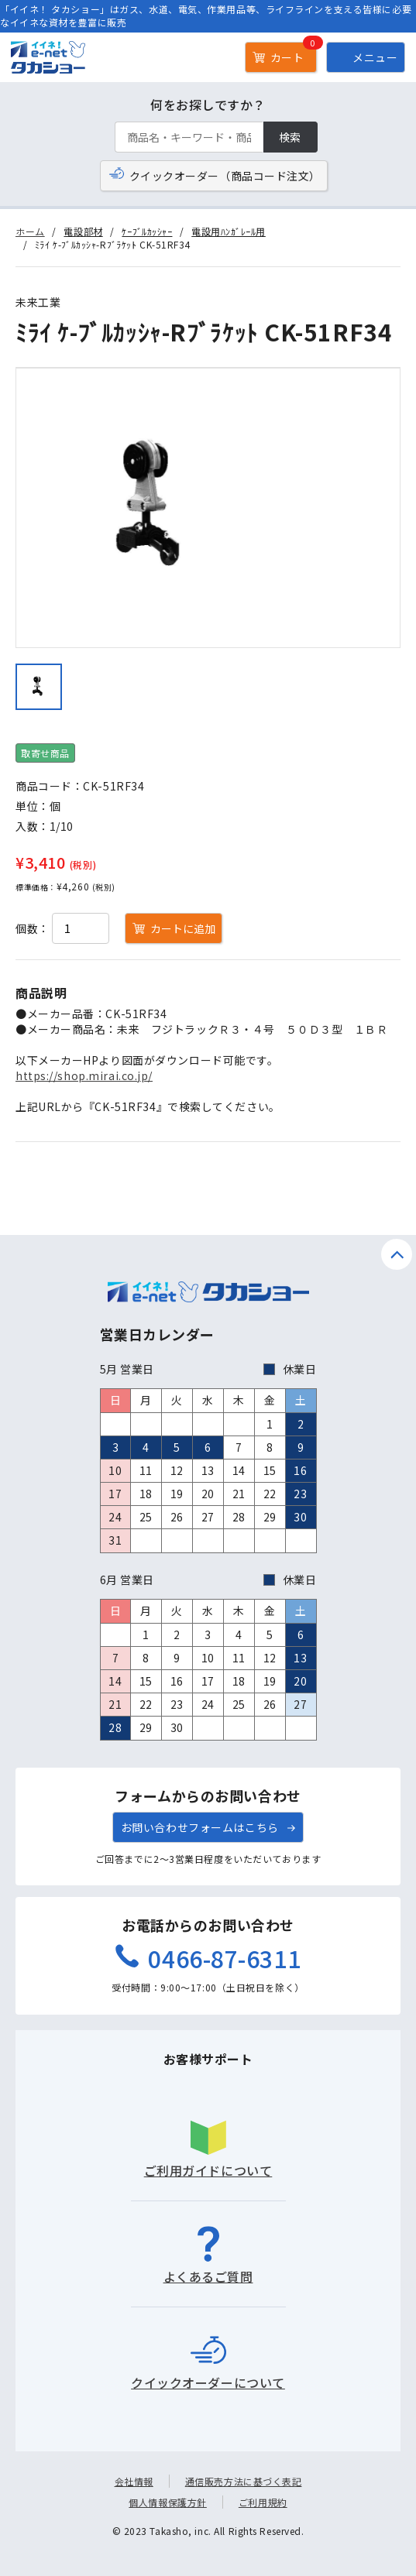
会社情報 (134, 2481)
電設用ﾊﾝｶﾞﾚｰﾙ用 (228, 231)
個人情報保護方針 (167, 2502)
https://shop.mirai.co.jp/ (84, 1075)
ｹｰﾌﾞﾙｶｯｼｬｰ (147, 231)
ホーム (30, 231)
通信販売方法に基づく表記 (243, 2481)
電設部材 (83, 231)
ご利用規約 (263, 2502)
